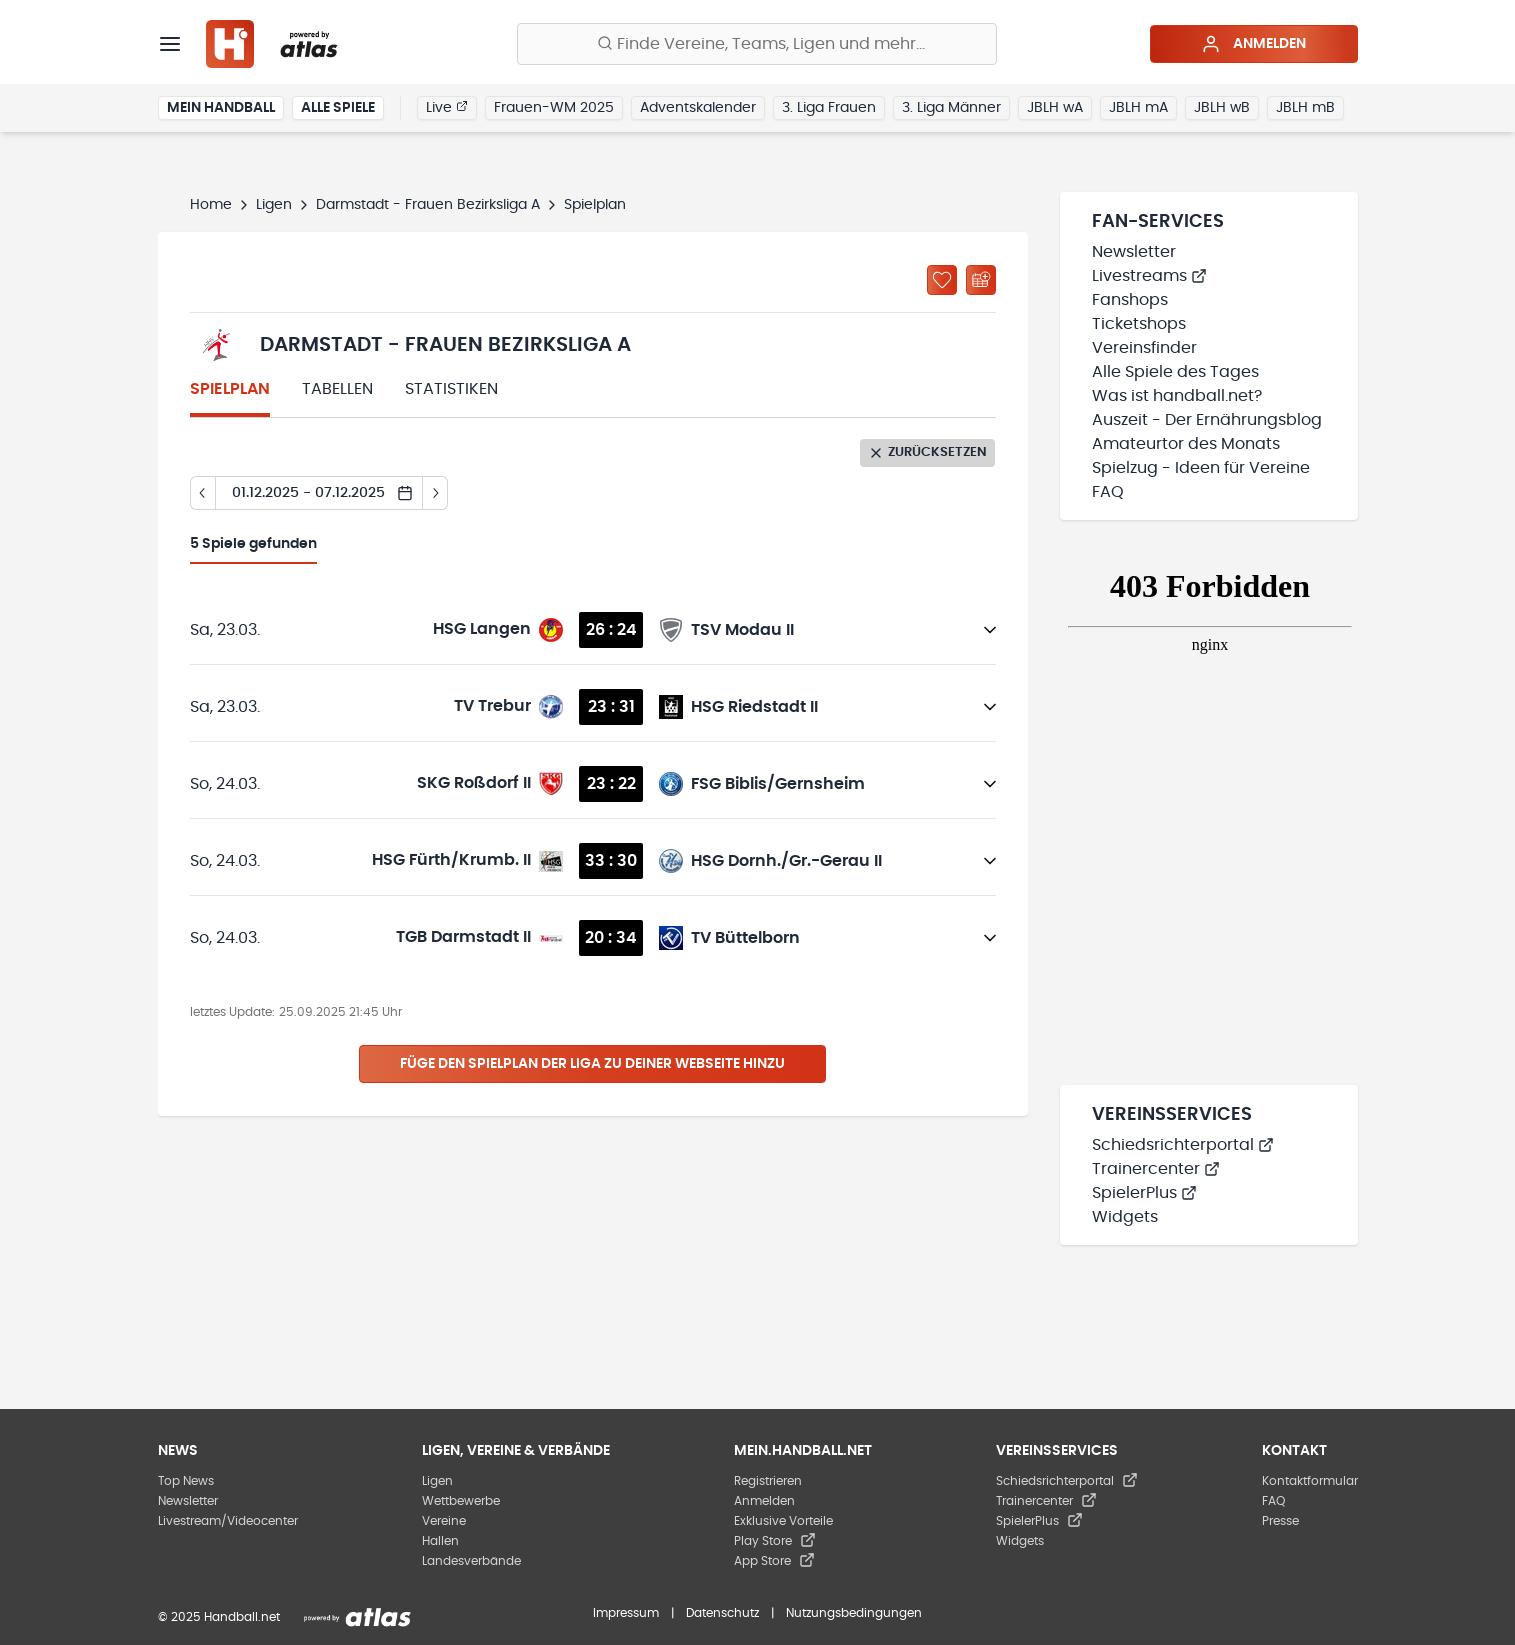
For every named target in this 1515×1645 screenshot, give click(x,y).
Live (447, 107)
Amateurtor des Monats (1186, 444)
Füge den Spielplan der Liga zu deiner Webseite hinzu (592, 1064)
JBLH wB (1222, 108)
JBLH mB (1305, 108)
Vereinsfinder (1144, 348)
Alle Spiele (338, 108)
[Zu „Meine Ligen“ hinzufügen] (942, 280)
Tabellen (337, 389)
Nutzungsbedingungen (854, 1613)
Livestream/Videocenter (228, 1521)
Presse (1280, 1521)
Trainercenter (1156, 1169)
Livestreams (1149, 276)
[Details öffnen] (990, 630)
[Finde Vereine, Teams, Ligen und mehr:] (757, 44)
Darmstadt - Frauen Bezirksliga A (428, 205)
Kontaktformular (1310, 1481)
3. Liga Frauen (829, 108)
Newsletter (1134, 252)
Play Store (775, 1541)
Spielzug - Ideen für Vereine (1201, 468)
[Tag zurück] (202, 493)
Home (211, 205)
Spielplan (230, 389)
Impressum (626, 1613)
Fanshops (1130, 300)
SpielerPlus (1144, 1193)
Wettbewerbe (461, 1501)
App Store (774, 1561)
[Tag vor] (435, 493)
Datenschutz (722, 1613)
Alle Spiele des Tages (1175, 372)
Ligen (274, 205)
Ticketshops (1139, 324)
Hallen (440, 1541)
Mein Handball (221, 108)
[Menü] (170, 44)
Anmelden (1253, 44)
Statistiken (451, 389)
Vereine (444, 1521)
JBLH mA (1138, 108)
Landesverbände (471, 1561)
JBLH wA (1055, 108)
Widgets (1125, 1217)
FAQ (1108, 492)
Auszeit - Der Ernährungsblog (1207, 420)
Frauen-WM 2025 (554, 108)
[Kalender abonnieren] (981, 280)
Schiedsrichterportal (1183, 1145)
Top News (186, 1481)
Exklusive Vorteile (783, 1521)
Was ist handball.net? (1177, 396)
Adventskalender (698, 108)
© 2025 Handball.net (219, 1617)
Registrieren (768, 1481)
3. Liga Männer (951, 108)
